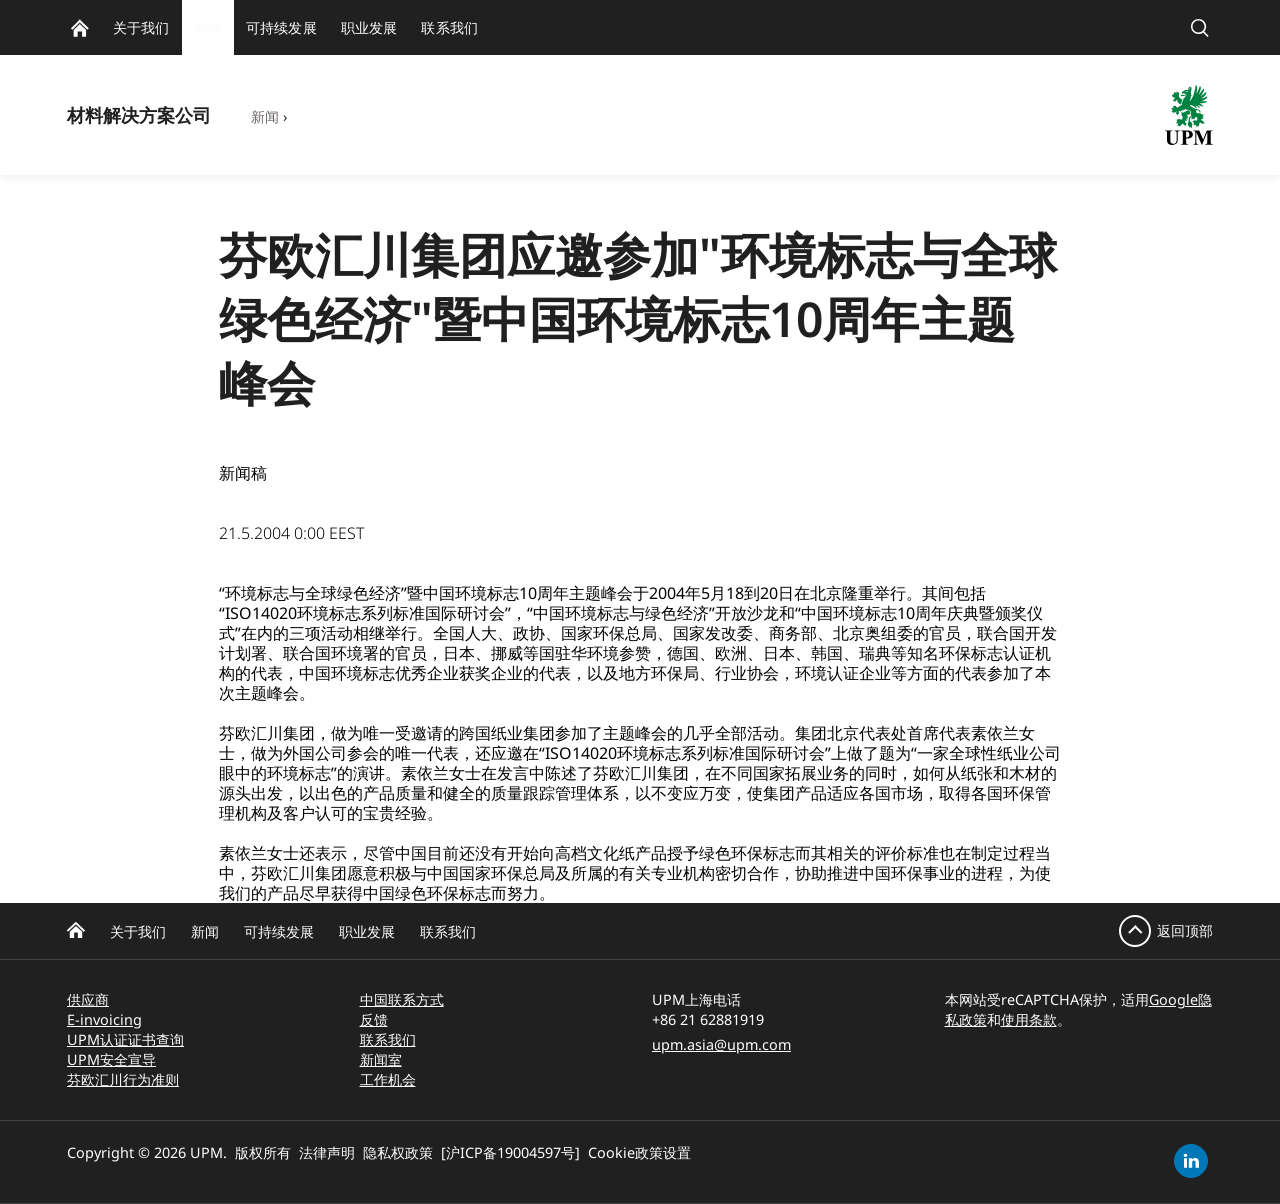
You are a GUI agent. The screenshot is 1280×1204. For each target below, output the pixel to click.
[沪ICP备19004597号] (510, 1152)
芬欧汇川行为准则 (123, 1079)
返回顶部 (1185, 930)
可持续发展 (279, 931)
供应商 (88, 999)
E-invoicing (104, 1019)
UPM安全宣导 (111, 1059)
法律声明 (327, 1152)
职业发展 (367, 931)
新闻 (265, 116)
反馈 (374, 1019)
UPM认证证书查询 (125, 1039)
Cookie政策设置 (639, 1152)
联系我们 (448, 931)
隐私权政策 (398, 1152)
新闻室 (381, 1059)
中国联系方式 (402, 999)
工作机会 (388, 1079)
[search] (1200, 27)
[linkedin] (1191, 1161)
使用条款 (1029, 1019)
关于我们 (138, 931)
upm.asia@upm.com (721, 1044)
